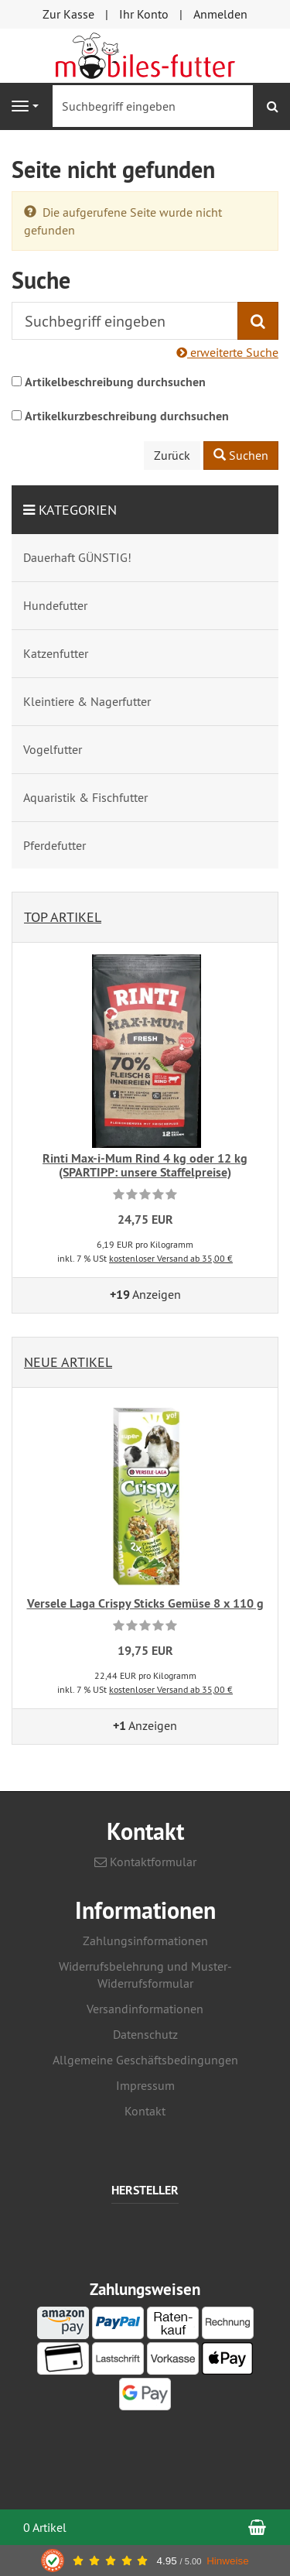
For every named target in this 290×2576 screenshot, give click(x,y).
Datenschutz (145, 2034)
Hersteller (145, 2191)
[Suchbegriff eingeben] (152, 106)
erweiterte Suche (227, 352)
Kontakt (145, 2111)
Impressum (145, 2085)
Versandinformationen (145, 2008)
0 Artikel (45, 2527)
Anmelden (220, 14)
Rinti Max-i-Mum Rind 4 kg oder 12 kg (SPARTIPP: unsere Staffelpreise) (145, 1165)
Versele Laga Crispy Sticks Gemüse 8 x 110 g (145, 1603)
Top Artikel (62, 917)
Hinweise (227, 2561)
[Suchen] (272, 106)
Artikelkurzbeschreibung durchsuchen (127, 416)
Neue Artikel (68, 1362)
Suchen (240, 455)
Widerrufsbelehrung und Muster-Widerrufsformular (145, 1975)
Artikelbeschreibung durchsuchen (115, 382)
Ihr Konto (144, 14)
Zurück (172, 455)
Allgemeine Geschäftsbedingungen (145, 2059)
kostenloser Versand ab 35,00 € (171, 1258)
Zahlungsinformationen (145, 1940)
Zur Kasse (68, 14)
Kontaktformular (145, 1861)
